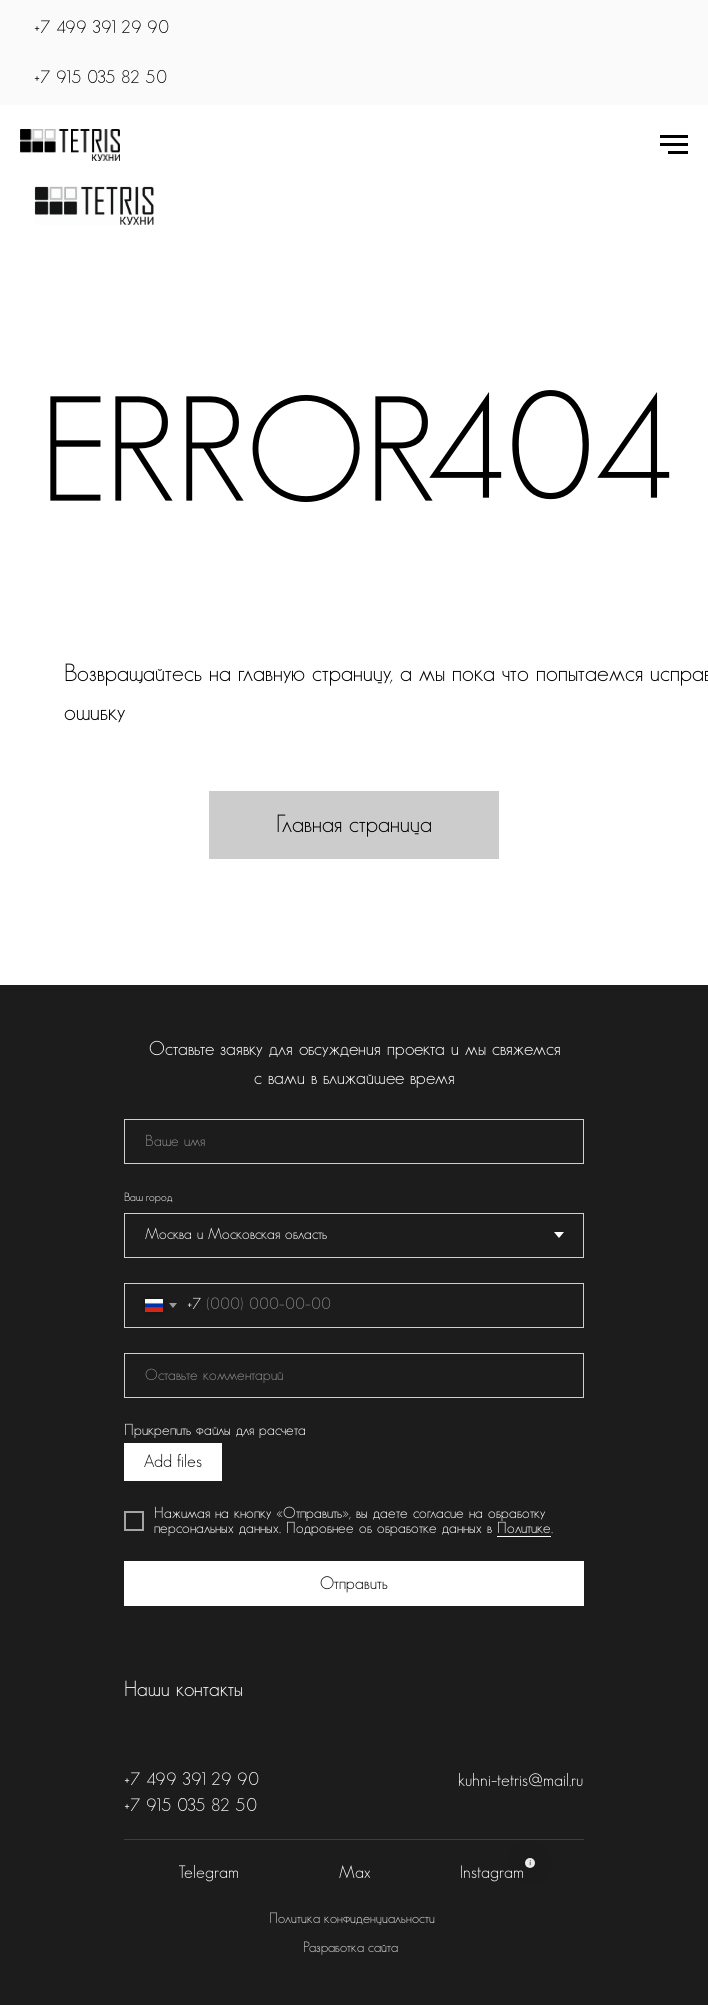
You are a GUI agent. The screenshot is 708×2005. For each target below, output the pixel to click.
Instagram (492, 1872)
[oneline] (354, 1375)
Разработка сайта (350, 1947)
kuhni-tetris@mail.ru (520, 1780)
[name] (354, 1141)
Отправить (354, 1583)
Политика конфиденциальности (352, 1918)
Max (355, 1872)
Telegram (209, 1872)
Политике (524, 1528)
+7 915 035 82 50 (100, 77)
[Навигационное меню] (674, 145)
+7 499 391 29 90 (101, 27)
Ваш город (148, 1197)
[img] (94, 206)
